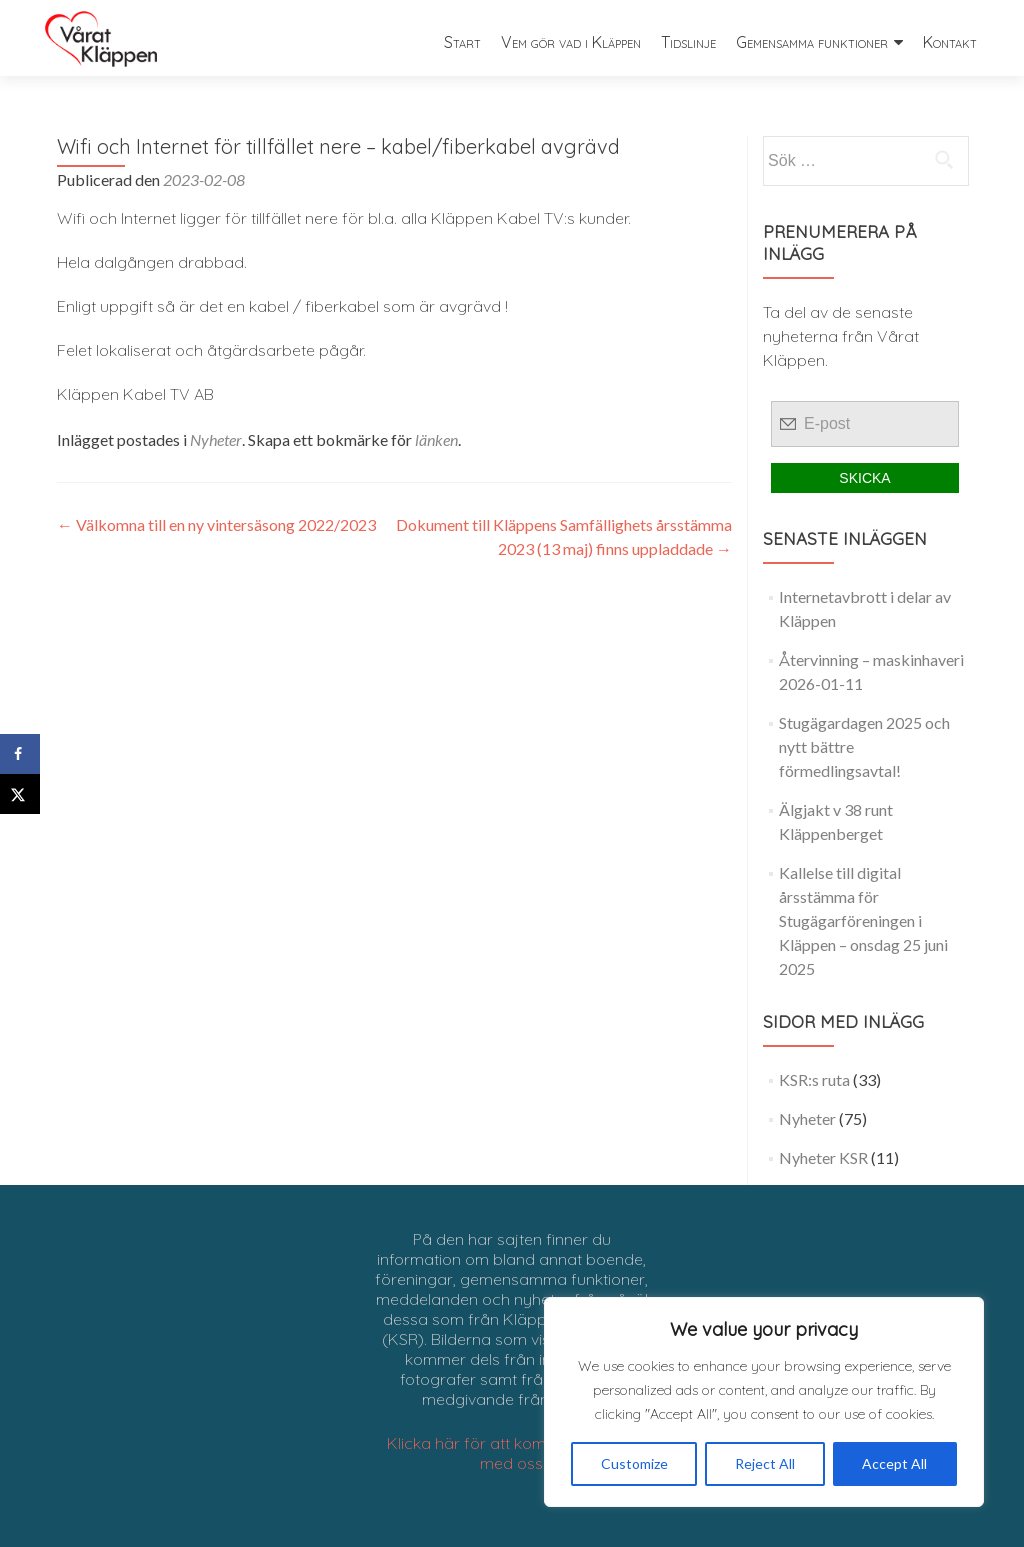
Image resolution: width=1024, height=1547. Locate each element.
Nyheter (216, 439)
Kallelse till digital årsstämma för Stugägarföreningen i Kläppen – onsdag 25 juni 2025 (863, 920)
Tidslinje (688, 42)
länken (436, 439)
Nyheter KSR (823, 1157)
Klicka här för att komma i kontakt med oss (511, 1453)
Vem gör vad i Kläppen (571, 42)
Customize (634, 1463)
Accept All (894, 1463)
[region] (764, 1402)
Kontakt (950, 42)
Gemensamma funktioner (812, 42)
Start (462, 42)
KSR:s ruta (814, 1079)
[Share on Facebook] (20, 754)
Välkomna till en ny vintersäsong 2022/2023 (216, 524)
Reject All (765, 1463)
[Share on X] (20, 794)
